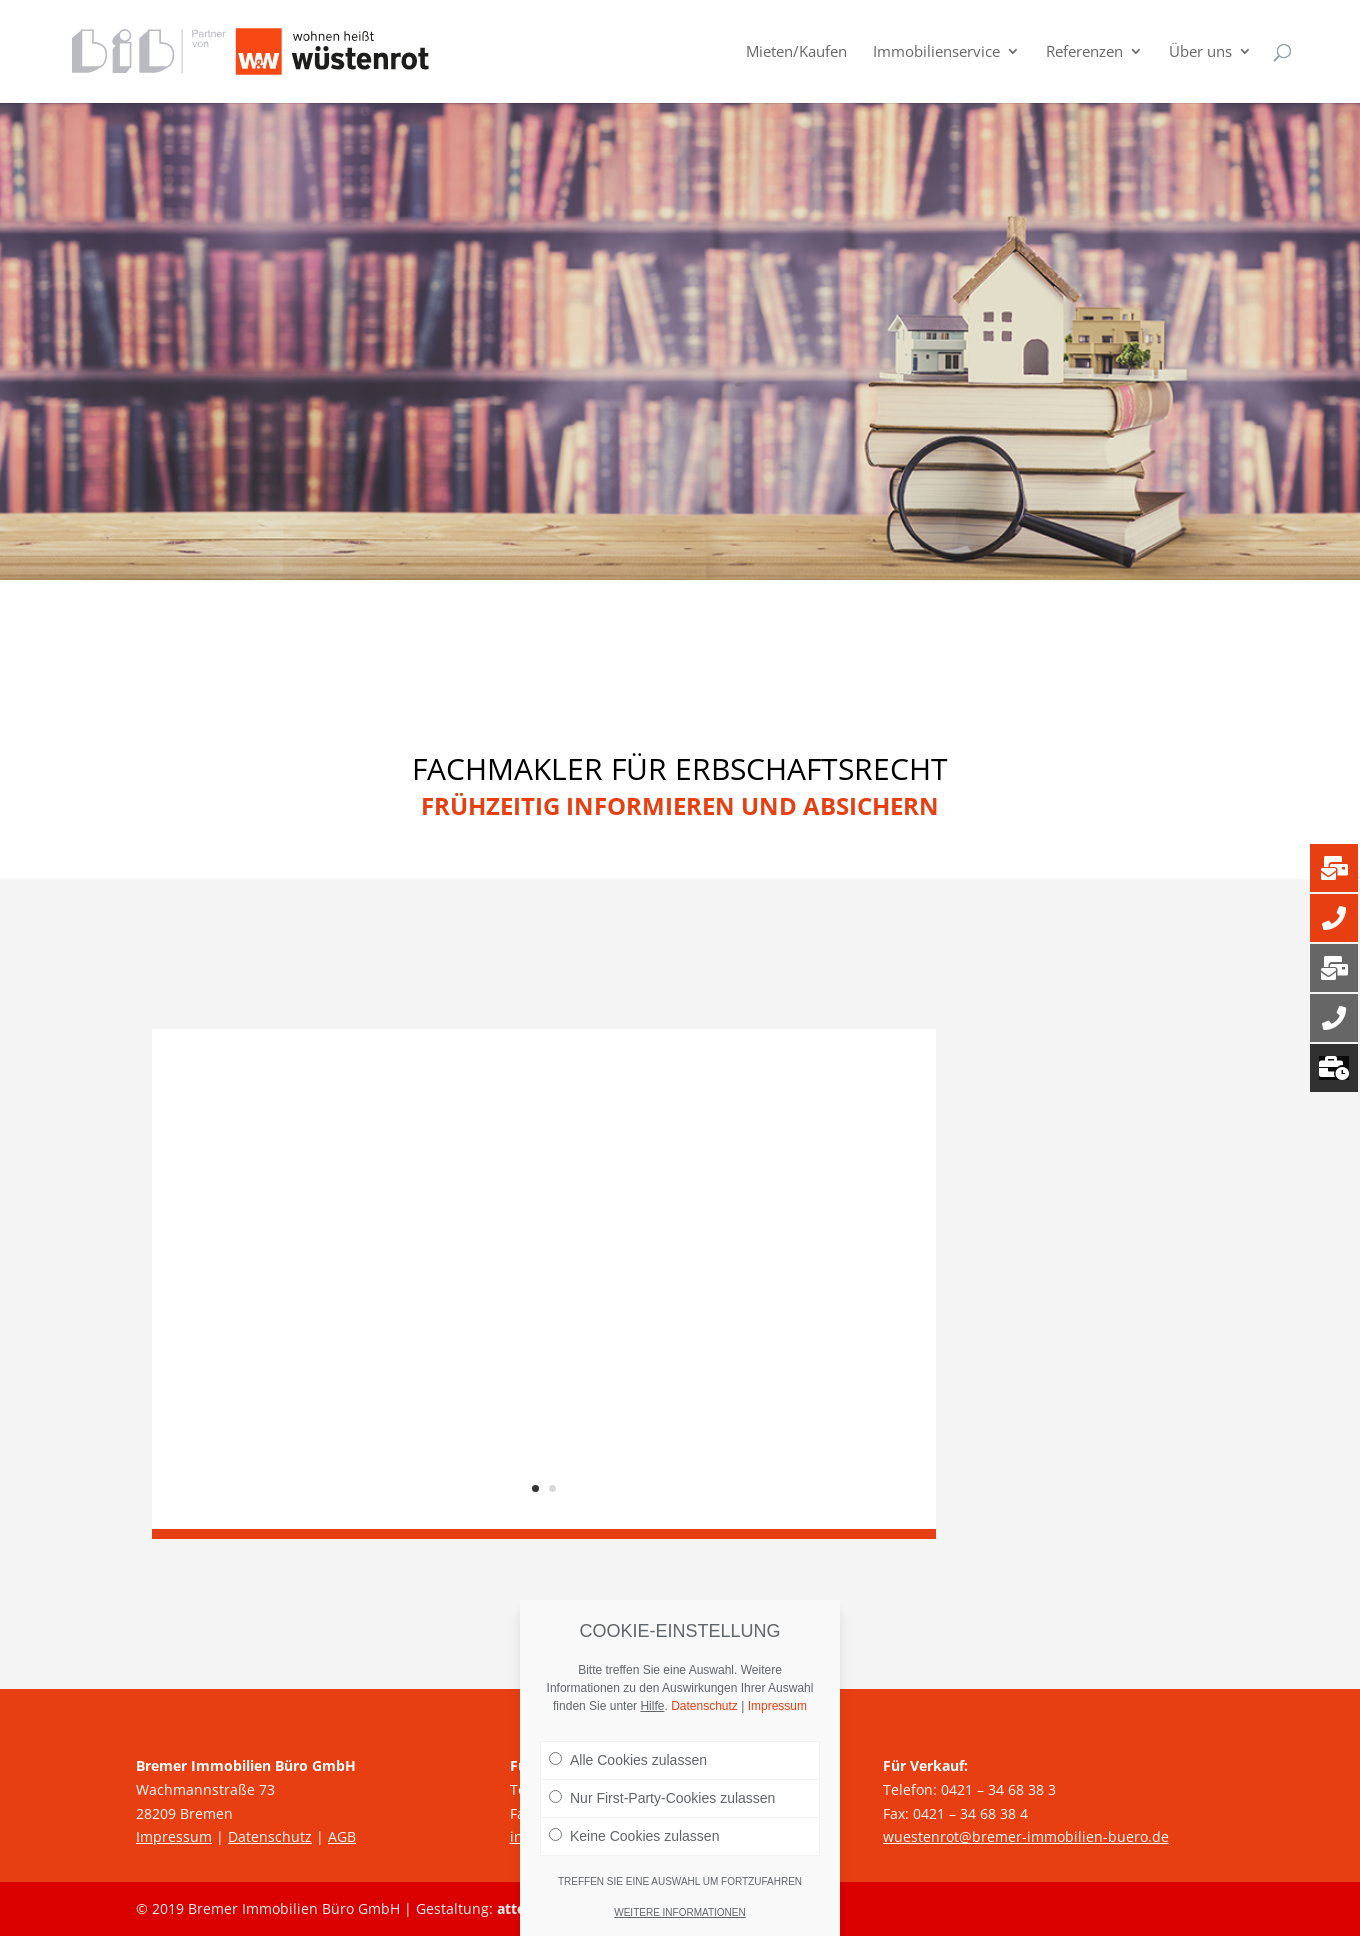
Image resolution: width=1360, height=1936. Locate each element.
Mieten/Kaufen (796, 53)
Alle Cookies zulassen (628, 1760)
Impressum (174, 1836)
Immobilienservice (936, 53)
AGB (342, 1836)
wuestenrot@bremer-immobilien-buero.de (1026, 1836)
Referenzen (1084, 53)
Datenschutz (270, 1836)
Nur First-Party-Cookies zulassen (662, 1798)
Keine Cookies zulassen (634, 1836)
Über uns (1200, 53)
